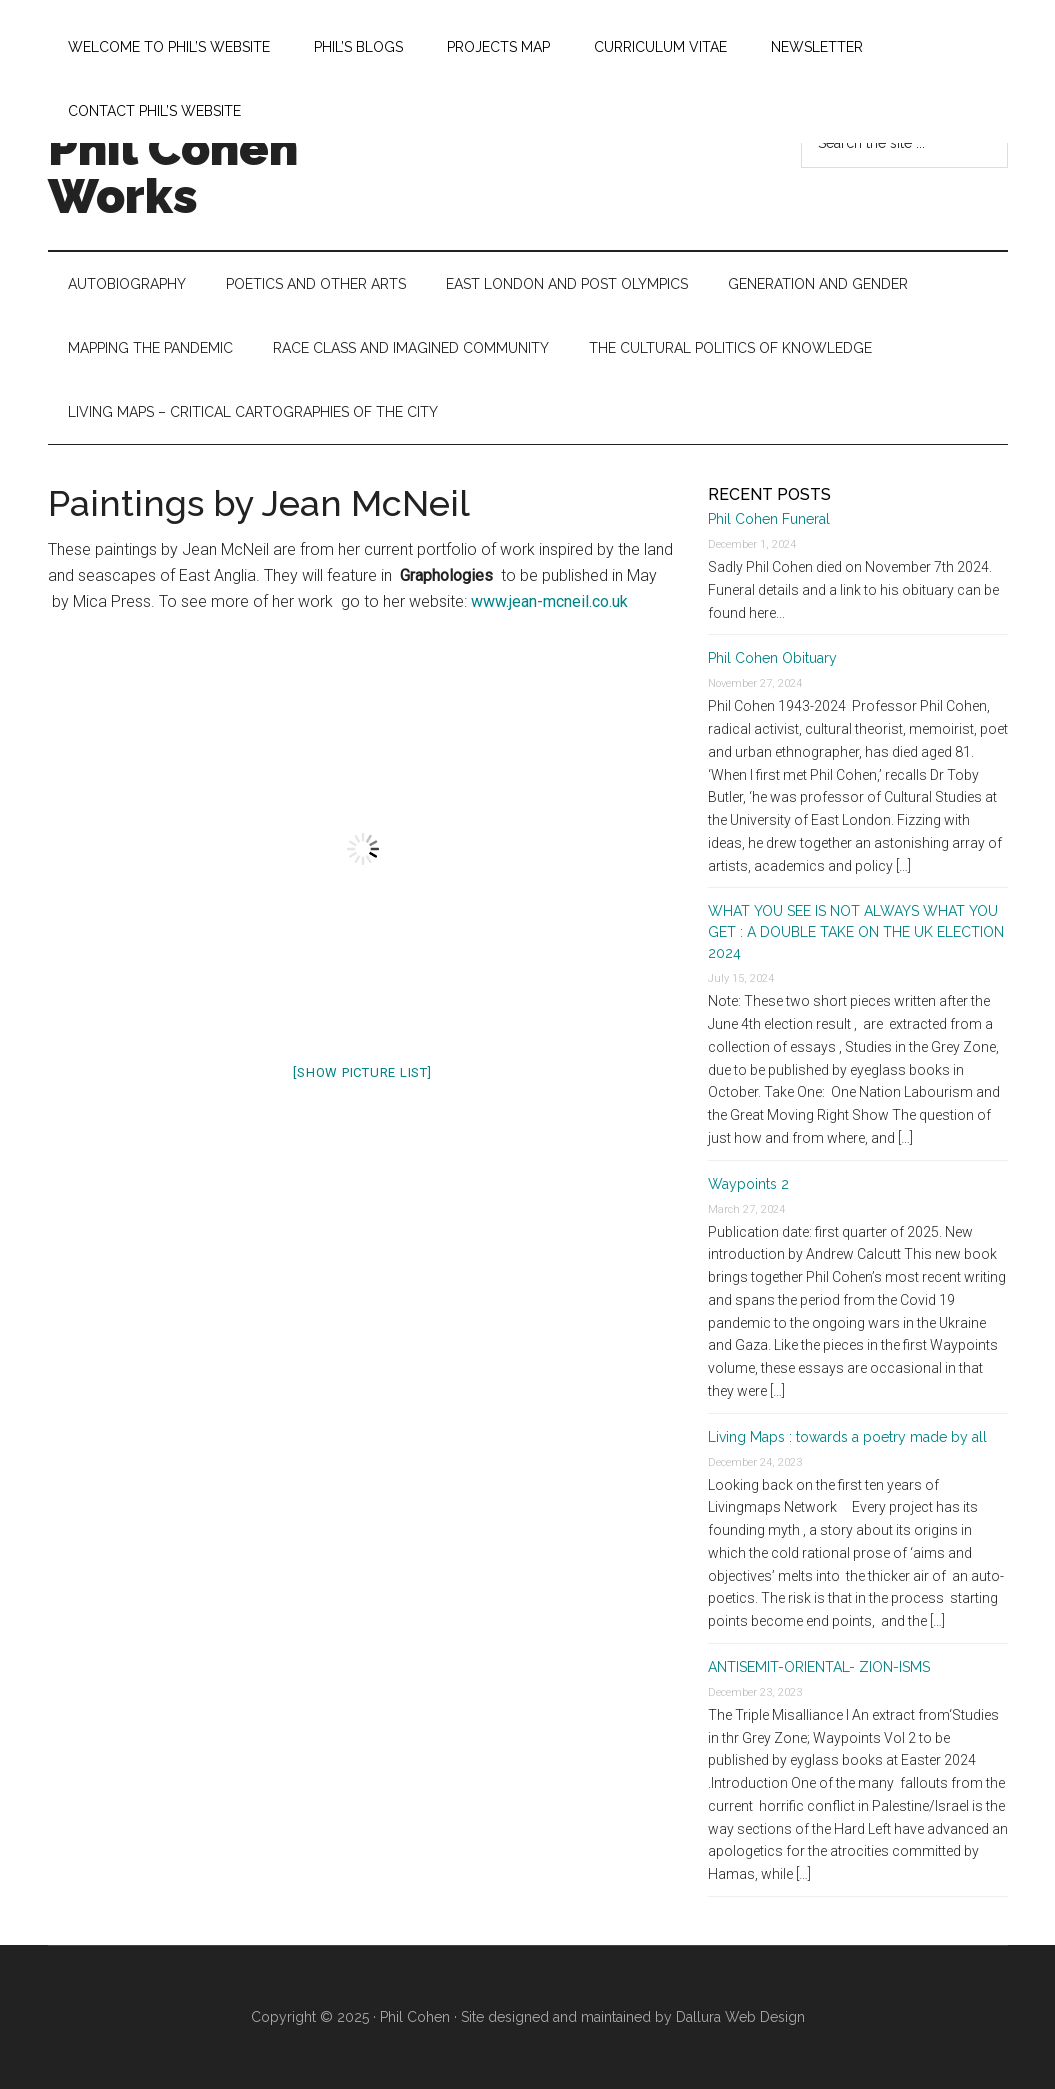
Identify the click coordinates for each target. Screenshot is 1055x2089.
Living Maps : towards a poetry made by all (847, 1437)
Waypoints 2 (748, 1184)
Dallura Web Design (740, 2017)
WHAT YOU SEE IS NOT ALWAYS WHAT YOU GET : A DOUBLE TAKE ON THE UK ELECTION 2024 (858, 932)
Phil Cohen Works (173, 172)
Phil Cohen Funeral (769, 519)
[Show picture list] (362, 1072)
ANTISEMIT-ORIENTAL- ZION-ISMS (819, 1667)
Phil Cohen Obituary (772, 658)
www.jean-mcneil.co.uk (549, 601)
